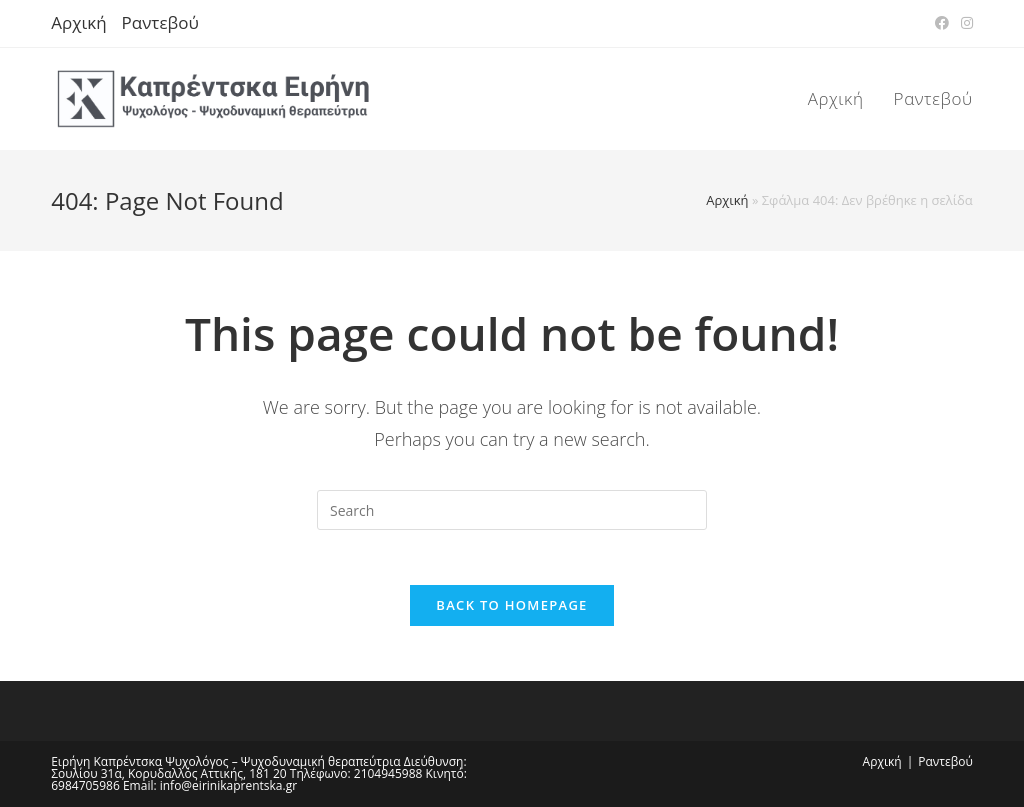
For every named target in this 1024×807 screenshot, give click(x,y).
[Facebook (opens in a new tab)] (942, 23)
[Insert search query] (512, 510)
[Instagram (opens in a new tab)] (964, 23)
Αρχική (78, 22)
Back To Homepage (511, 610)
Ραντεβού (160, 22)
